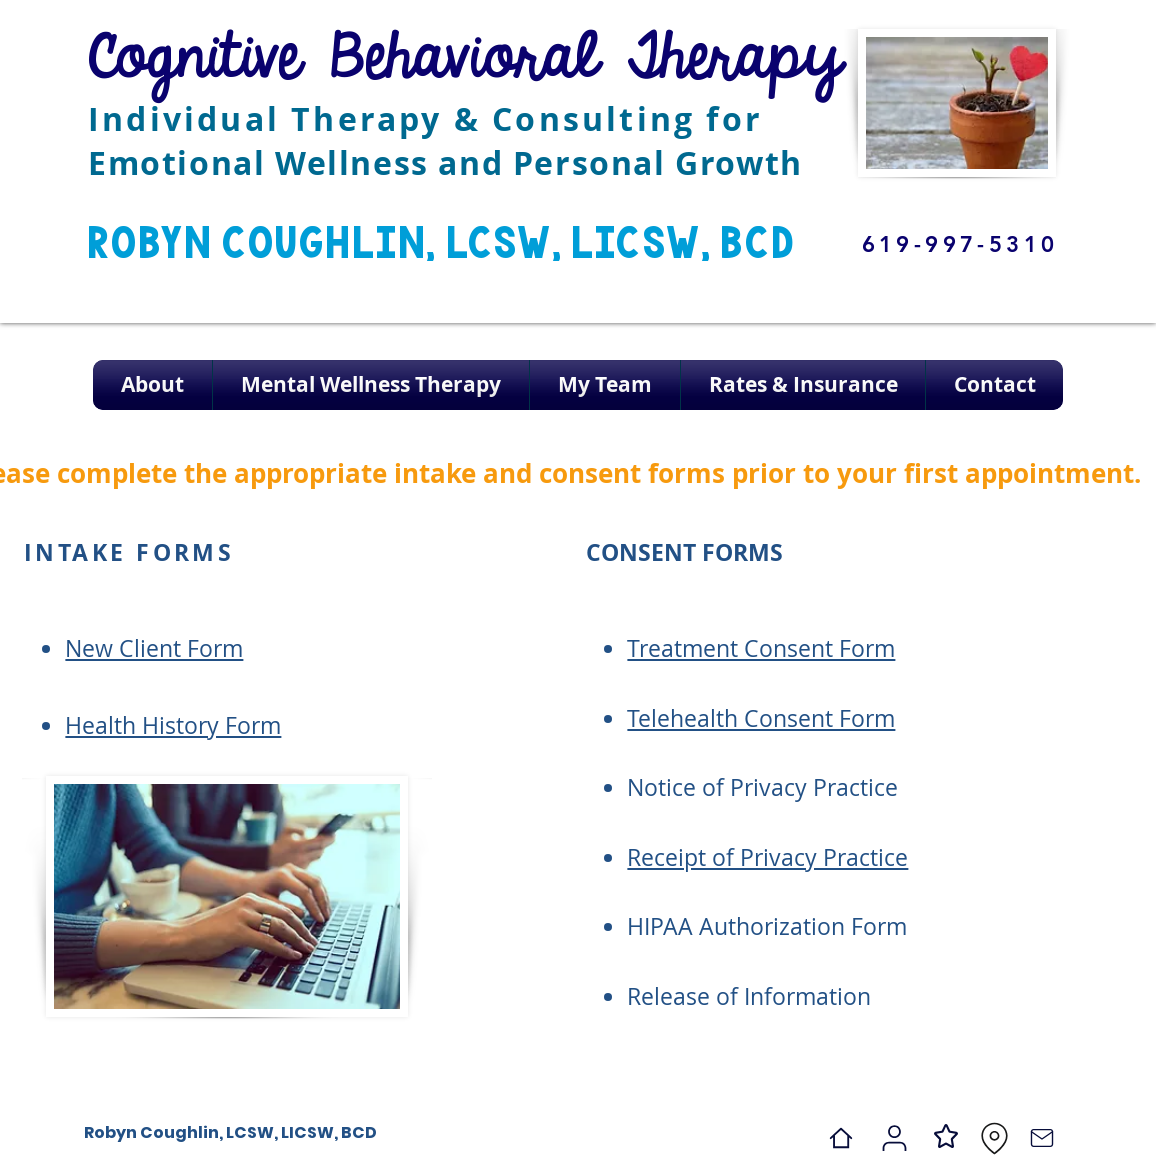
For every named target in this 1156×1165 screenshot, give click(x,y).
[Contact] (1042, 1138)
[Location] (994, 1138)
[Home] (841, 1138)
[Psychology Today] (894, 1138)
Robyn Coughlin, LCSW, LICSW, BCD (230, 1132)
